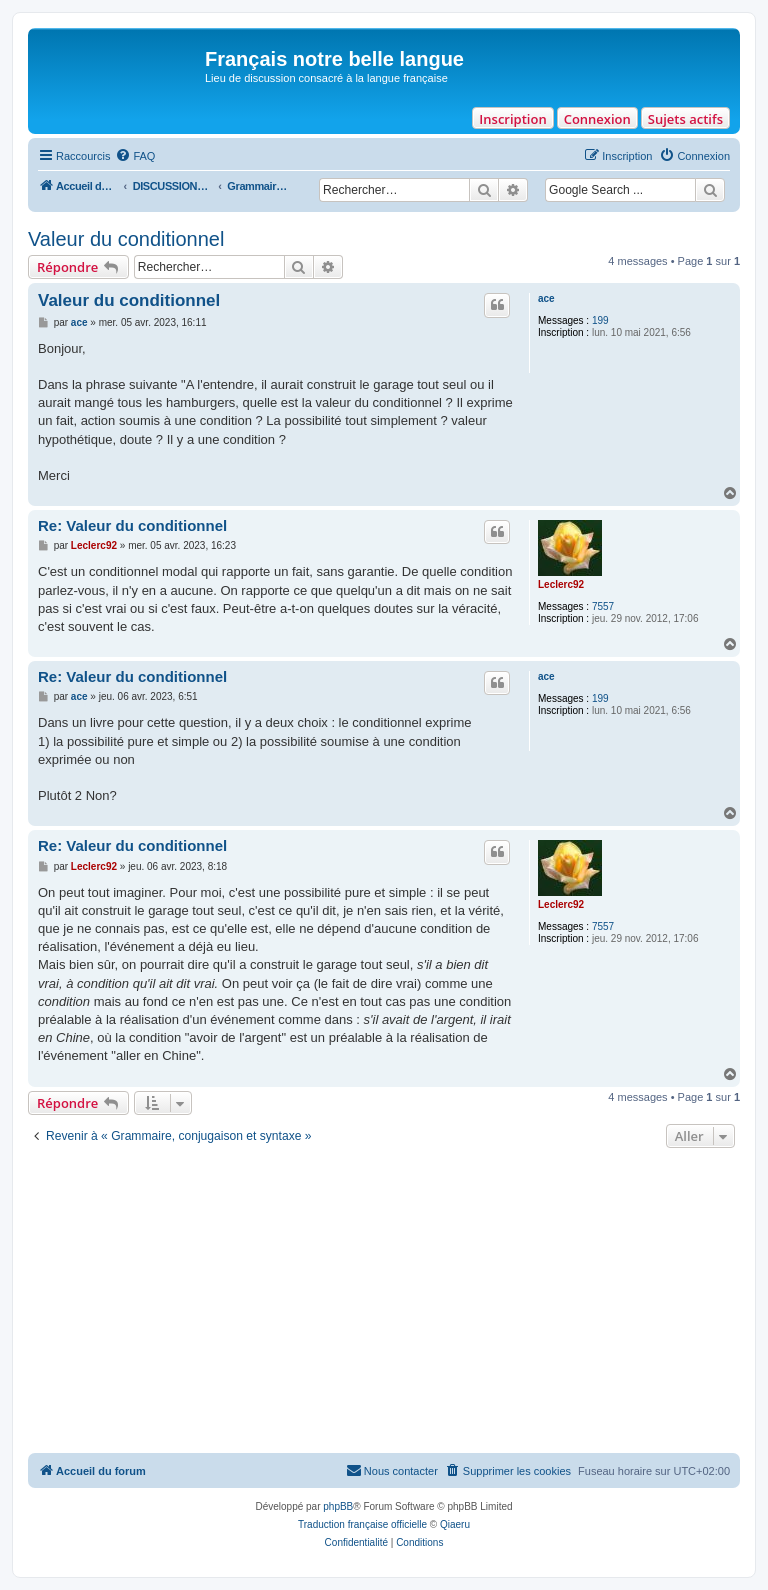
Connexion (597, 119)
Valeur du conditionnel (126, 239)
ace (546, 298)
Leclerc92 (561, 584)
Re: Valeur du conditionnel (132, 525)
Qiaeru (455, 1524)
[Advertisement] (384, 1303)
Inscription (512, 119)
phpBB (338, 1506)
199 (600, 320)
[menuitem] (135, 156)
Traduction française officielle (362, 1524)
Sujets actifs (685, 119)
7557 (603, 606)
